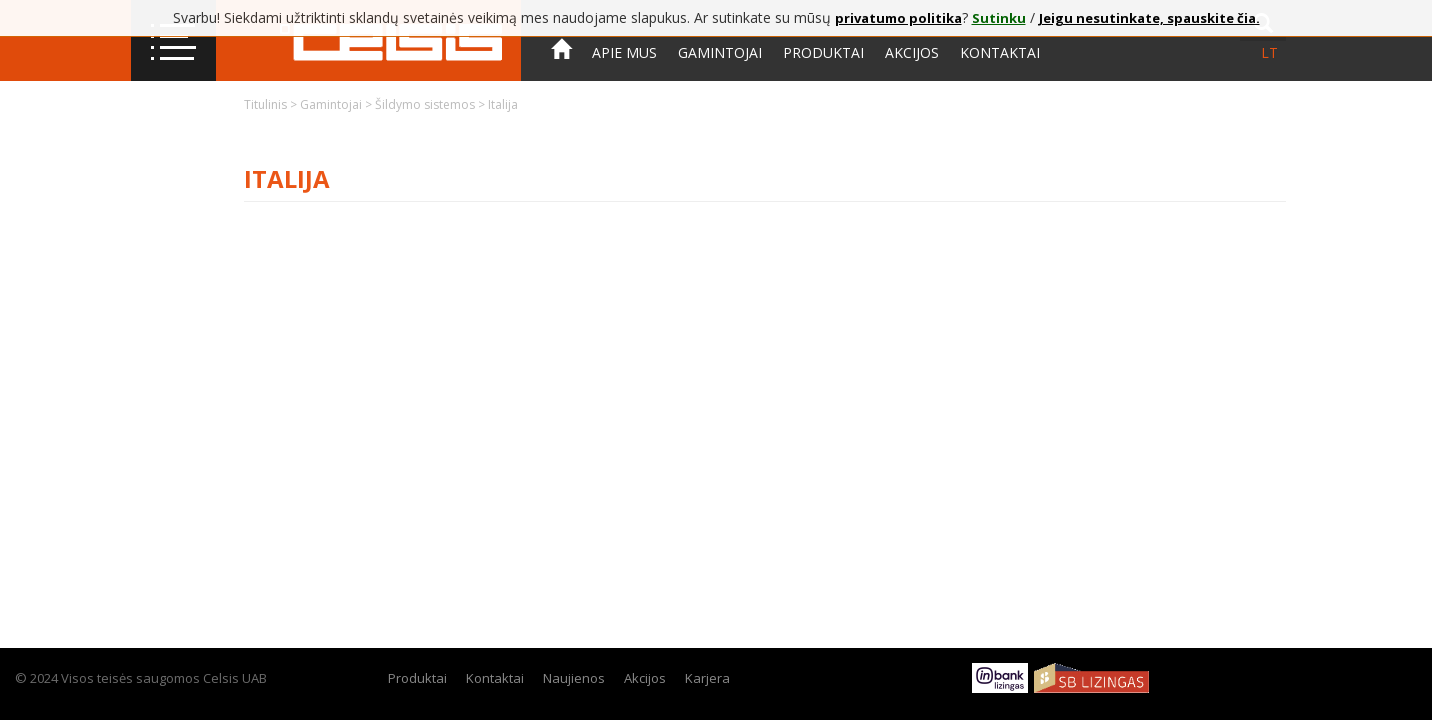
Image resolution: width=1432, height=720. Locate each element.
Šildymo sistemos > (431, 104)
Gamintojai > (337, 104)
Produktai (823, 52)
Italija (503, 104)
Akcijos (912, 52)
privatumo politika (898, 18)
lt (1269, 52)
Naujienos (574, 678)
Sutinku (999, 18)
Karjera (707, 678)
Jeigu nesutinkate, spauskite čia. (1149, 18)
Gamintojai (720, 52)
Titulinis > (272, 104)
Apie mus (624, 52)
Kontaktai (1000, 52)
